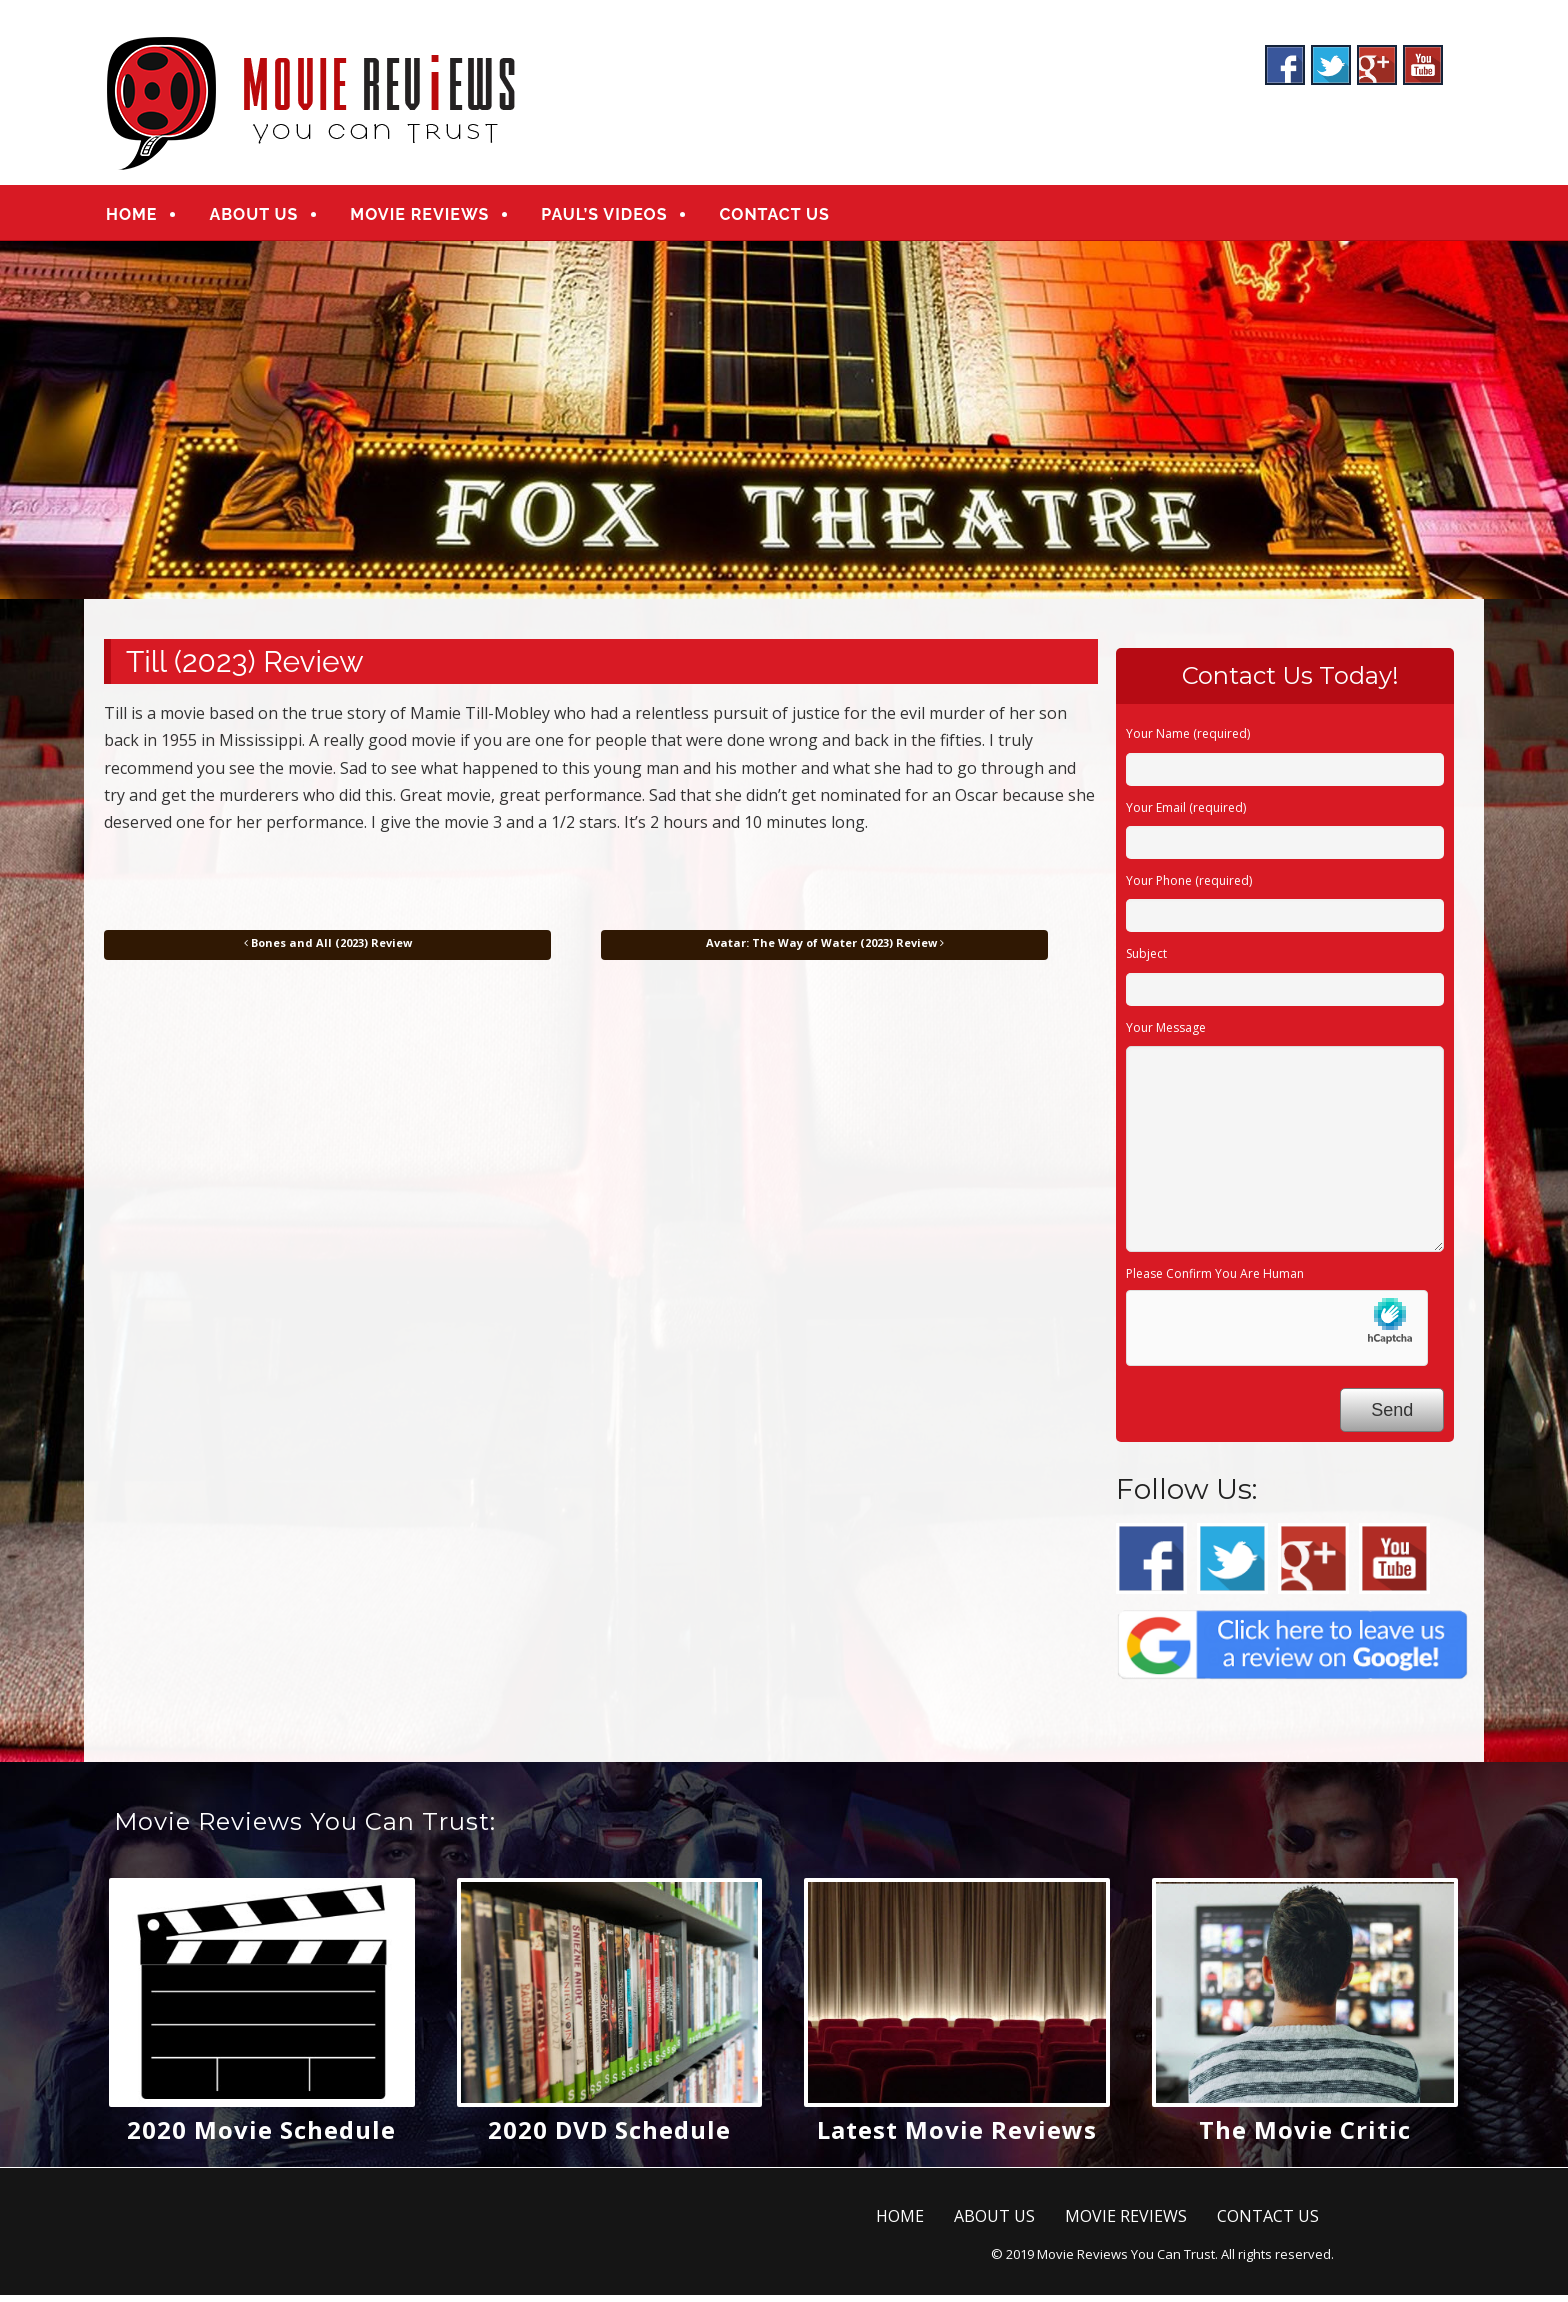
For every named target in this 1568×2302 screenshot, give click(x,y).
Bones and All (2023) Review (328, 949)
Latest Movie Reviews (957, 2136)
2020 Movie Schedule (261, 2136)
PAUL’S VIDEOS (604, 217)
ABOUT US (253, 217)
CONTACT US (774, 217)
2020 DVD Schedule (609, 2136)
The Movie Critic (1305, 2136)
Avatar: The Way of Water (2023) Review (825, 949)
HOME (131, 217)
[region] (784, 427)
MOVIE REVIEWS (419, 217)
